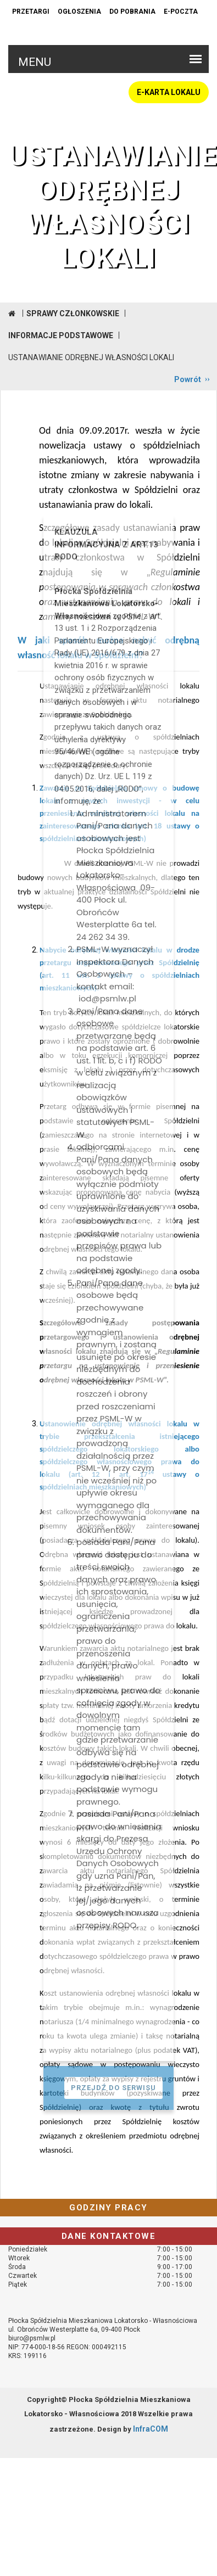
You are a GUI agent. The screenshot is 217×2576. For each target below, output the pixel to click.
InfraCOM (150, 2428)
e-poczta (181, 11)
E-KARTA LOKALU (169, 92)
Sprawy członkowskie (72, 313)
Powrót (187, 379)
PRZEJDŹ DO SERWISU (113, 2088)
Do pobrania (132, 11)
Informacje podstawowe (60, 335)
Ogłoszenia (79, 11)
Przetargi (30, 11)
